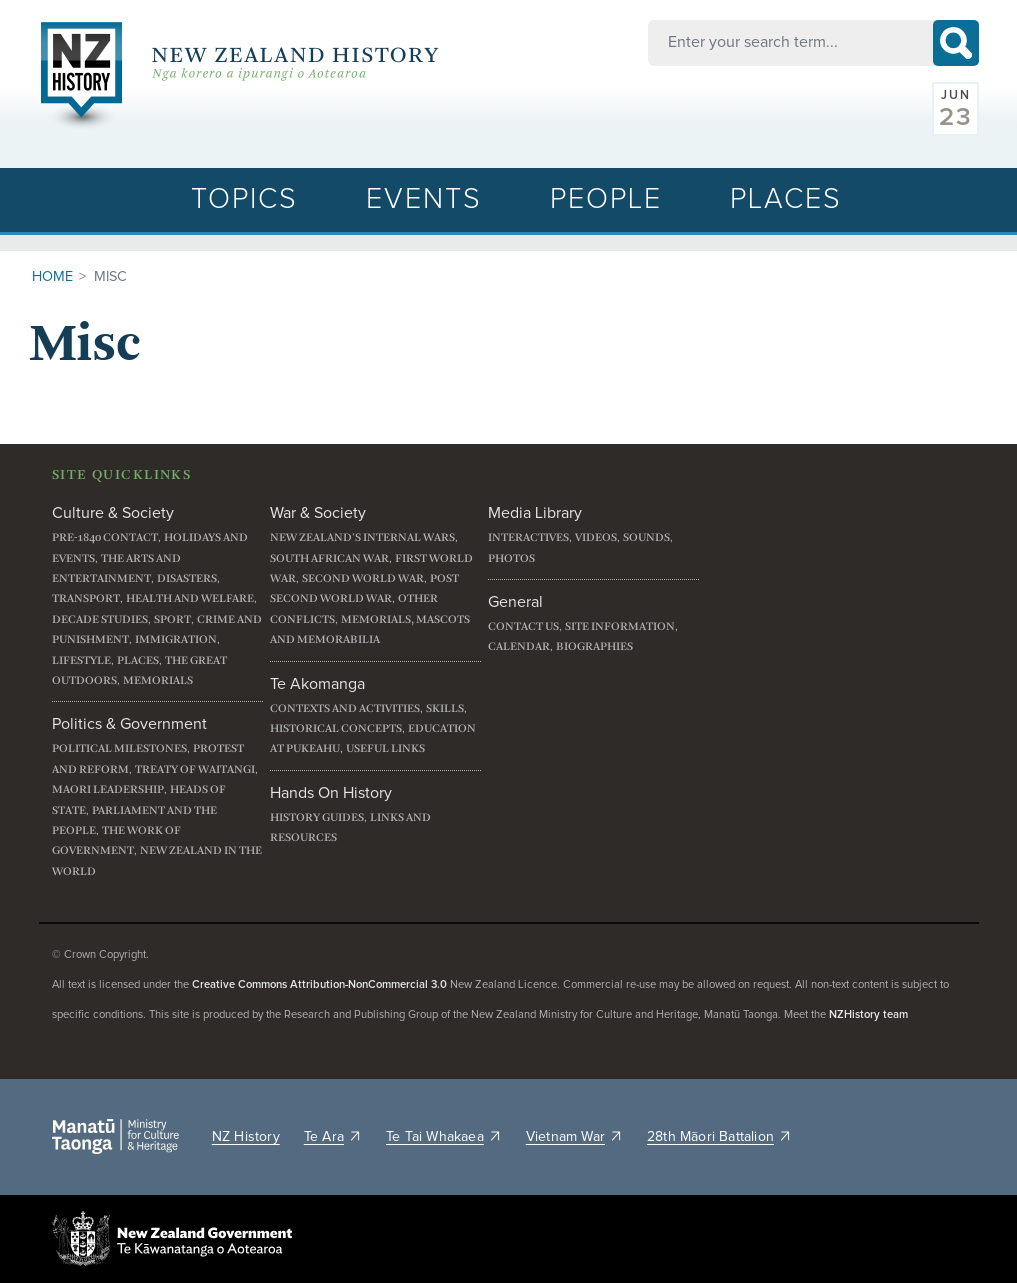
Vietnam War (574, 1137)
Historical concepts (336, 728)
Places (786, 199)
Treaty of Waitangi (195, 769)
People (606, 199)
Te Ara (333, 1137)
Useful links (385, 748)
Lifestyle (81, 660)
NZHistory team (868, 1014)
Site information (620, 626)
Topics (244, 199)
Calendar (519, 646)
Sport (172, 619)
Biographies (594, 646)
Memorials (158, 680)
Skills (445, 708)
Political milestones (119, 748)
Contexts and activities (345, 708)
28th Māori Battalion (719, 1137)
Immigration (176, 639)
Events (424, 199)
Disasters (187, 578)
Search (956, 43)
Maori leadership (108, 789)
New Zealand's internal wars (362, 537)
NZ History (246, 1137)
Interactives (528, 537)
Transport (86, 598)
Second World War (363, 578)
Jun (956, 96)
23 (956, 117)
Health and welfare (190, 598)
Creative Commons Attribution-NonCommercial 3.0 (319, 984)
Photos (511, 558)
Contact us (523, 626)
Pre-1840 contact (105, 537)
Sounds (646, 537)
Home (52, 277)
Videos (596, 537)
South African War (329, 558)
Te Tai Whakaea (444, 1137)
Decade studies (100, 619)
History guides (317, 817)
